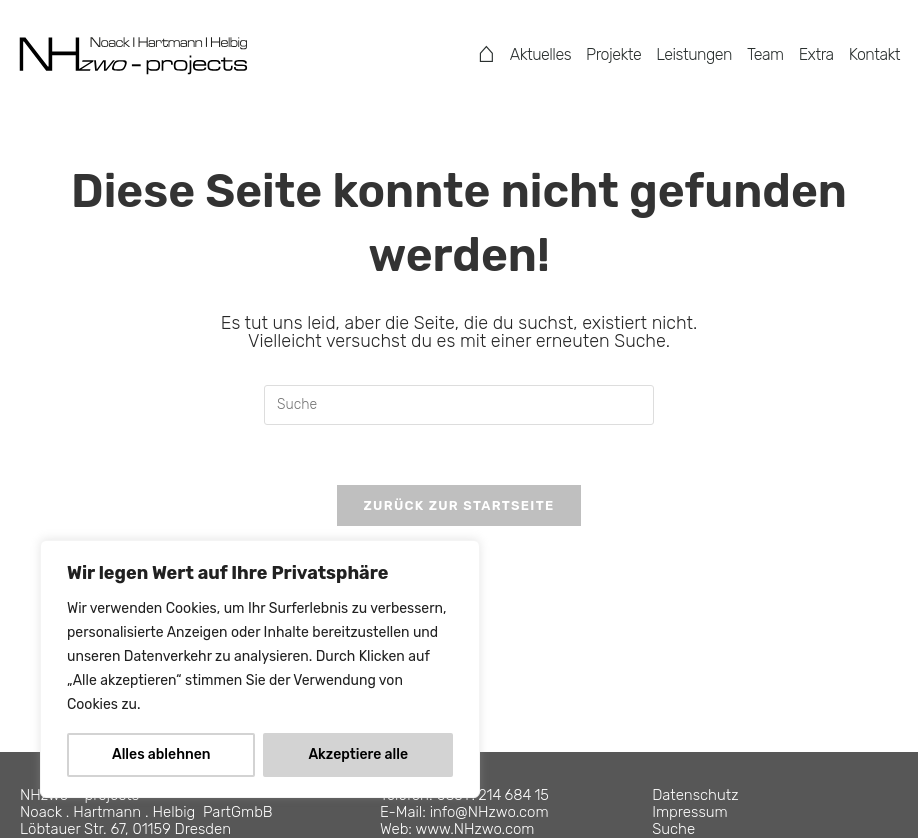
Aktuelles (540, 54)
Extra (816, 54)
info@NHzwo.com (489, 812)
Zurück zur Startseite (458, 505)
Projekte (613, 54)
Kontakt (874, 54)
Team (765, 54)
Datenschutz (695, 795)
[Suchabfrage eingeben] (459, 405)
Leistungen (694, 54)
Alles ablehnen (161, 754)
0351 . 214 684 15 (492, 795)
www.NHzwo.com (475, 829)
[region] (260, 669)
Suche (673, 829)
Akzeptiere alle (358, 754)
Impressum (690, 812)
